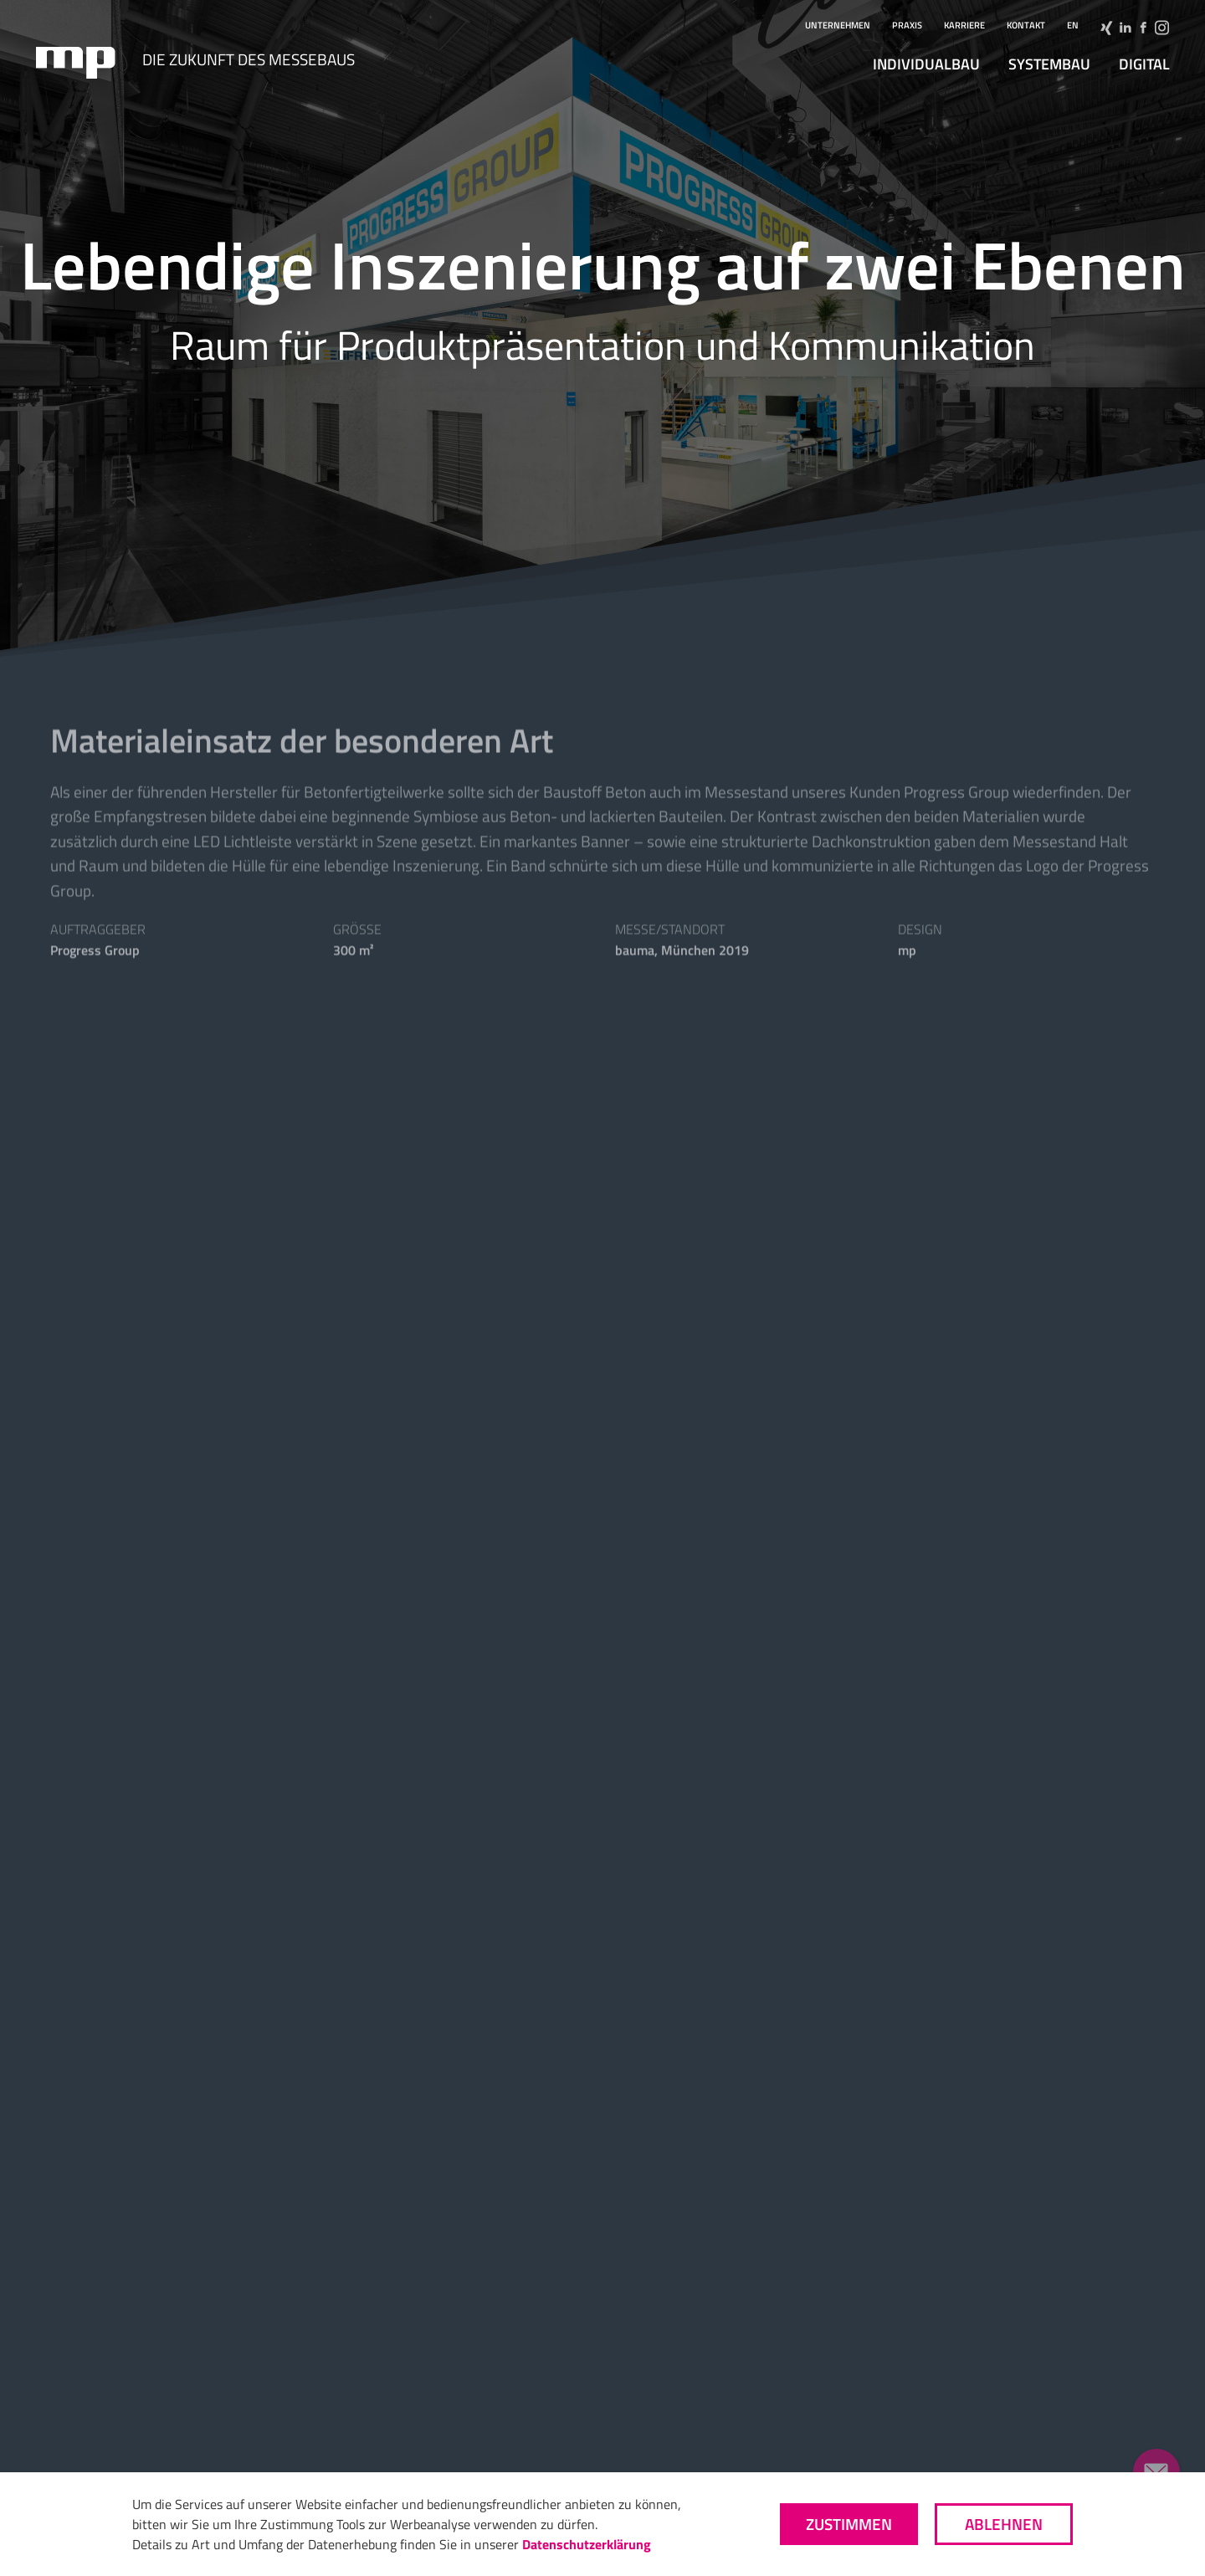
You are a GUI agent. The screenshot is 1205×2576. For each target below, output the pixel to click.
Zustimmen (849, 2524)
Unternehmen (837, 25)
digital (1144, 64)
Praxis (907, 25)
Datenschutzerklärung (586, 2544)
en (1073, 25)
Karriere (964, 25)
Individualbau (926, 64)
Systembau (1049, 64)
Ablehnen (1004, 2524)
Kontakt (1026, 25)
